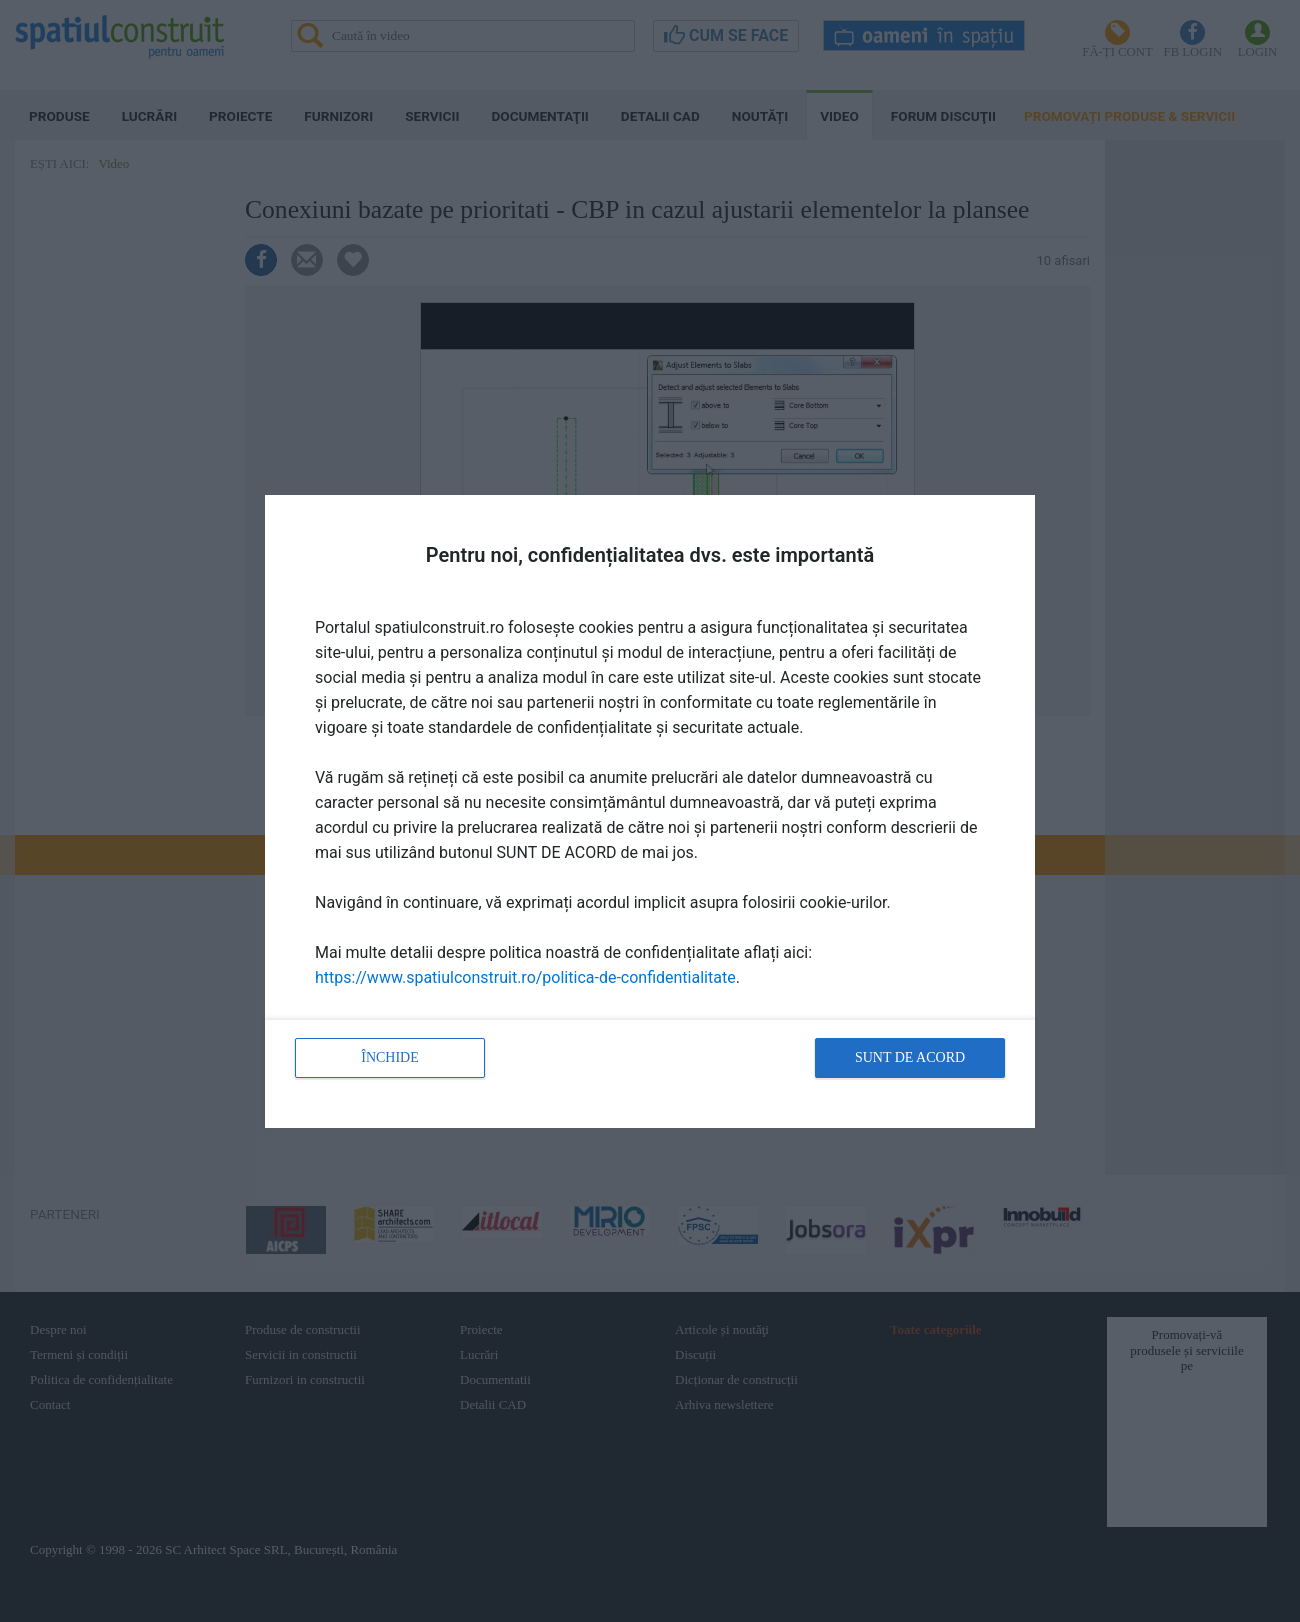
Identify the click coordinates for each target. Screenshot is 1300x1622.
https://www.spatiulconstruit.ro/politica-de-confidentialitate (525, 977)
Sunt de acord (910, 1057)
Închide (390, 1057)
